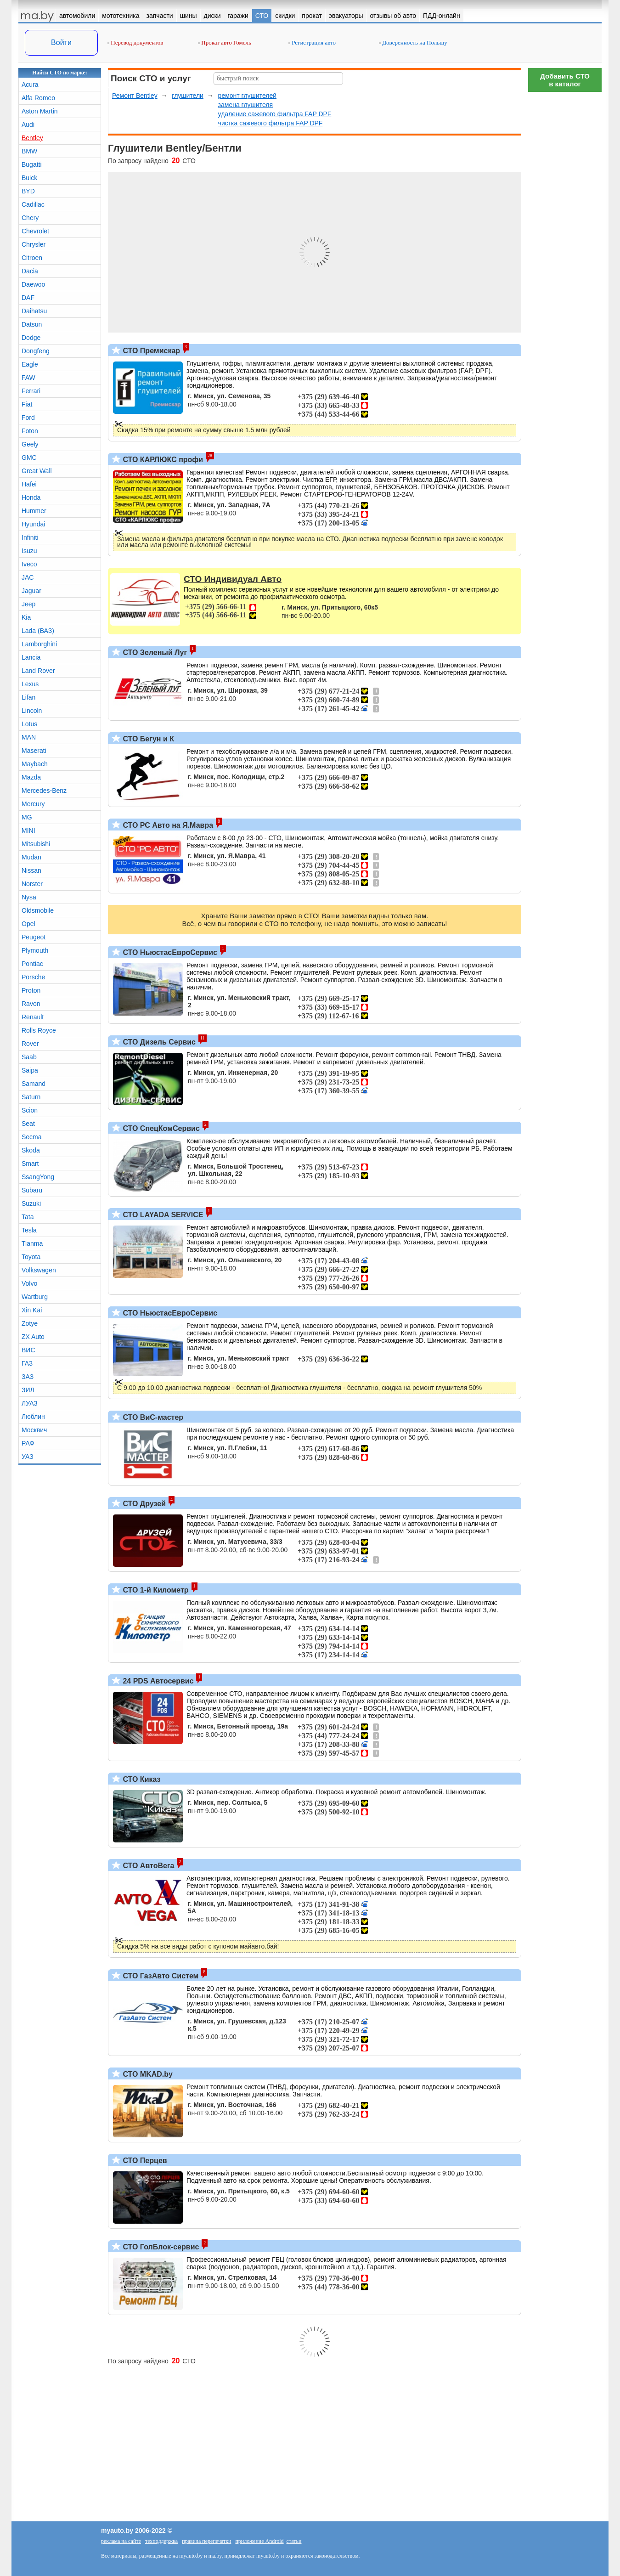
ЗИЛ (28, 1390)
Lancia (31, 657)
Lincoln (32, 710)
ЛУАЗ (30, 1403)
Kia (26, 617)
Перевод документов (135, 42)
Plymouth (35, 950)
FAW (28, 377)
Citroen (32, 257)
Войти (61, 42)
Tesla (29, 1230)
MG (27, 817)
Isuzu (29, 550)
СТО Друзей (143, 1504)
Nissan (31, 870)
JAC (28, 577)
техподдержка (161, 2541)
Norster (32, 883)
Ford (28, 417)
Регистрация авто (312, 42)
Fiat (27, 404)
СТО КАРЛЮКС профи (162, 459)
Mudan (31, 857)
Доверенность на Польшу (413, 42)
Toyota (31, 1256)
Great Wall (37, 471)
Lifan (28, 697)
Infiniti (30, 537)
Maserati (34, 750)
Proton (31, 990)
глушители (187, 95)
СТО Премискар (150, 351)
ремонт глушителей (247, 95)
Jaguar (31, 590)
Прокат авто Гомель (224, 42)
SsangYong (38, 1177)
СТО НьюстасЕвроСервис (169, 952)
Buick (29, 177)
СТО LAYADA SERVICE (162, 1215)
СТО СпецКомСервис (160, 1128)
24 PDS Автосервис (157, 1681)
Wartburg (35, 1296)
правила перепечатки (206, 2541)
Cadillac (33, 204)
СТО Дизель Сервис (158, 1042)
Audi (28, 124)
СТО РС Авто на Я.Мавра (167, 825)
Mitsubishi (36, 843)
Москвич (34, 1430)
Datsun (32, 324)
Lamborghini (39, 644)
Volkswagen (39, 1270)
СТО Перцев (144, 2160)
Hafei (29, 484)
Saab (29, 1057)
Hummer (34, 510)
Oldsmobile (38, 910)
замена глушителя (245, 104)
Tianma (32, 1243)
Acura (30, 84)
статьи (294, 2541)
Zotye (30, 1323)
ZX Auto (33, 1336)
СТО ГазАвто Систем (159, 1976)
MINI (28, 830)
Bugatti (32, 164)
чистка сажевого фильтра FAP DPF (270, 123)
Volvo (29, 1283)
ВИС (28, 1350)
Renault (33, 1017)
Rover (30, 1043)
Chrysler (33, 244)
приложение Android (259, 2541)
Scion (30, 1110)
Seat (28, 1123)
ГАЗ (27, 1363)
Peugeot (33, 937)
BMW (29, 151)
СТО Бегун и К (147, 739)
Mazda (31, 777)
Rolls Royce (39, 1030)
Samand (33, 1083)
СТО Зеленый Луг (154, 652)
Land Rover (38, 670)
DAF (28, 297)
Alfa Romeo (38, 98)
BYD (28, 191)
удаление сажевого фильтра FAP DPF (275, 114)
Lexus (30, 684)
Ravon (31, 1003)
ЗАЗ (28, 1376)
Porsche (33, 977)
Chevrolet (35, 231)
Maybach (35, 764)
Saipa (30, 1070)
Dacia (30, 271)
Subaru (32, 1190)
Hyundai (33, 524)
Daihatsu (34, 311)
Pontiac (32, 963)
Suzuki (31, 1203)
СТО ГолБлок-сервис (160, 2247)
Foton (30, 431)
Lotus (29, 724)
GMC (29, 457)
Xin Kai (32, 1310)
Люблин (33, 1416)
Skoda (31, 1150)
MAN (29, 737)
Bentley (32, 137)
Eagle (30, 364)
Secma (32, 1137)
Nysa (29, 897)
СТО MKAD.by (147, 2074)
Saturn (31, 1097)
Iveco (29, 564)
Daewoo (33, 284)
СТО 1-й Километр (155, 1590)
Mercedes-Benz (44, 790)
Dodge (31, 337)
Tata (28, 1216)
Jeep (28, 604)
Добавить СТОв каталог (565, 80)
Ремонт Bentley (135, 95)
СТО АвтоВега (147, 1866)
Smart (30, 1163)
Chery (30, 217)
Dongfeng (36, 351)
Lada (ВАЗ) (38, 630)
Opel (28, 923)
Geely (30, 444)
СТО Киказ (141, 1779)
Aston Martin (40, 111)
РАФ (28, 1443)
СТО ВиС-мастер (152, 1417)
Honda (31, 497)
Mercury (33, 804)
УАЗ (28, 1456)
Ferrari (31, 391)
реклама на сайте (121, 2541)
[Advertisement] (565, 234)
